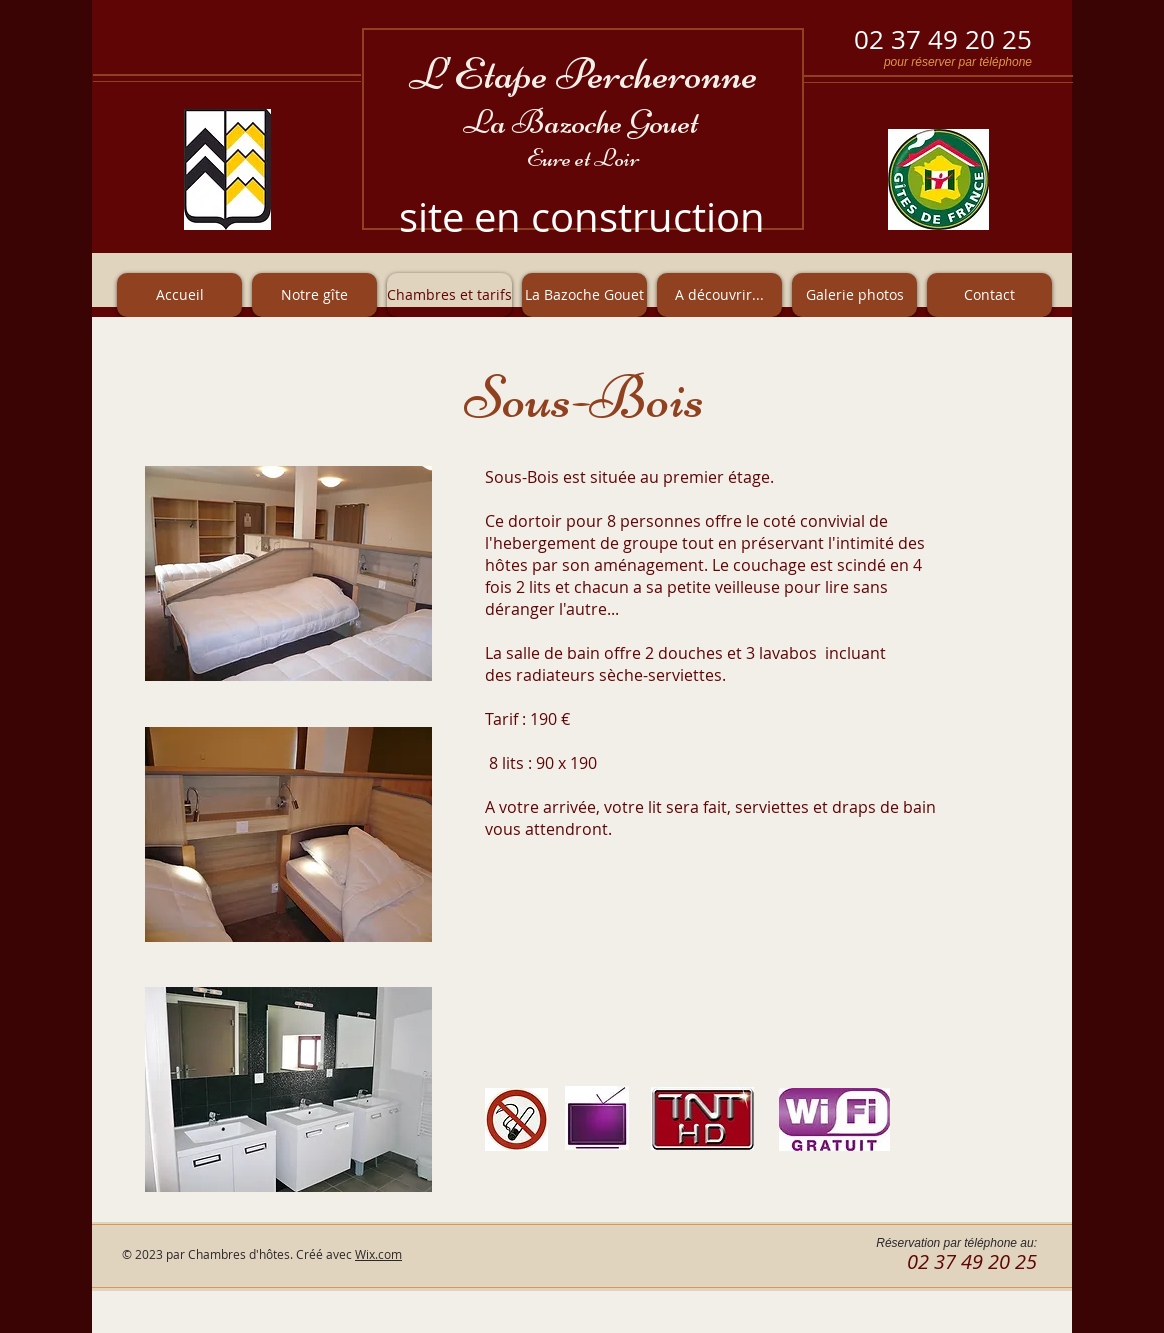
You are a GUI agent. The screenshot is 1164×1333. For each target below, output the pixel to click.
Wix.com (378, 1254)
